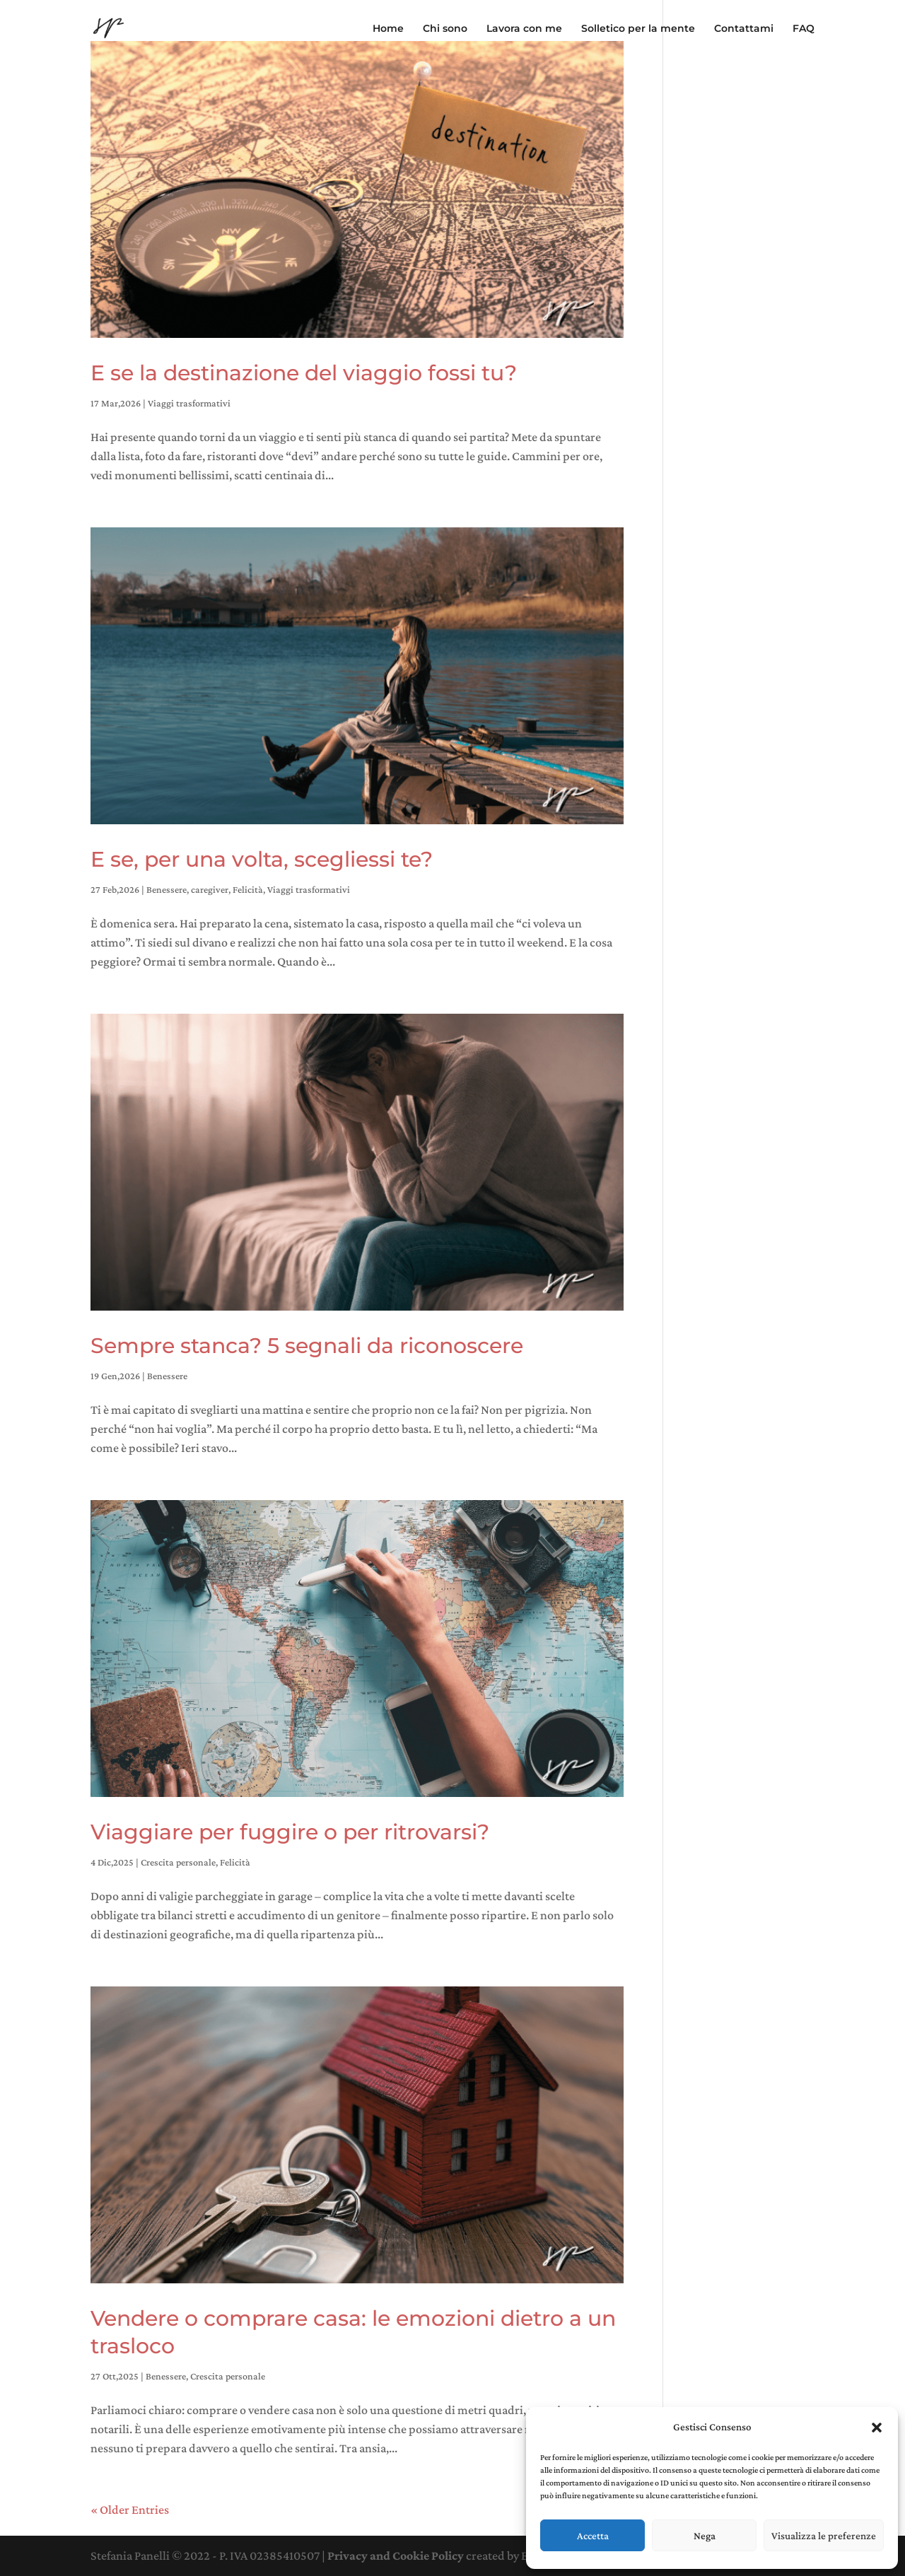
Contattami (743, 29)
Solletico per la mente (638, 29)
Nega (705, 2535)
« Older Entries (129, 2509)
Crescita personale (178, 1862)
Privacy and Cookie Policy (395, 2555)
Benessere (166, 889)
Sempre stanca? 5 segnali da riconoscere (306, 1346)
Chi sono (445, 29)
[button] (877, 2427)
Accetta (593, 2535)
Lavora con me (524, 29)
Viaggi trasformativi (189, 403)
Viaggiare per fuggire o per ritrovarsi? (289, 1832)
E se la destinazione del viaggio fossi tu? (303, 373)
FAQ (803, 29)
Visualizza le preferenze (823, 2535)
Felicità (248, 889)
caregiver (209, 889)
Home (388, 29)
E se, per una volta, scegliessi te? (261, 859)
